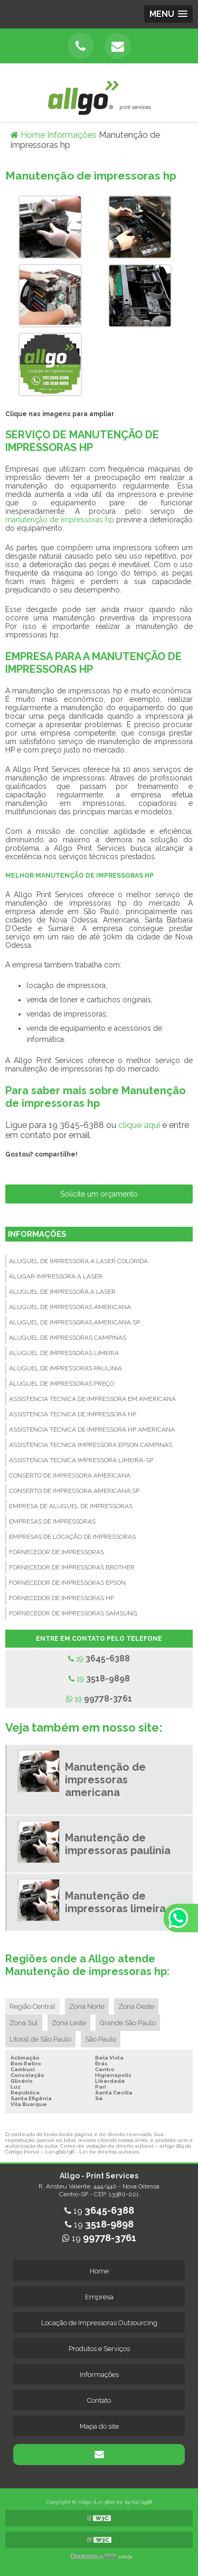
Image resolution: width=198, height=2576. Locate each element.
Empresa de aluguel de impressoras (71, 1506)
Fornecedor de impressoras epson (67, 1582)
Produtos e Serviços (99, 2349)
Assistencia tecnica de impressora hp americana (92, 1429)
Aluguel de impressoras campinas (67, 1337)
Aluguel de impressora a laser (62, 1291)
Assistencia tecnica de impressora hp (72, 1414)
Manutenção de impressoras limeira (115, 1902)
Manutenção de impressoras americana (105, 1780)
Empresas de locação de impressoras (72, 1536)
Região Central (32, 2006)
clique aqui (139, 1125)
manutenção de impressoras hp (59, 519)
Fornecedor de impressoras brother (72, 1567)
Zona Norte (87, 2006)
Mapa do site (99, 2426)
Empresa (99, 2297)
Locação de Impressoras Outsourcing (99, 2323)
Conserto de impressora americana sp (74, 1490)
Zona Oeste (136, 2006)
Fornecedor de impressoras (56, 1552)
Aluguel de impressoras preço (61, 1383)
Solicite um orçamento (99, 1194)
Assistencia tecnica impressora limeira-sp (81, 1460)
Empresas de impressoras (52, 1521)
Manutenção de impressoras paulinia (118, 1844)
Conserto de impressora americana (69, 1475)
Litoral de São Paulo (40, 2039)
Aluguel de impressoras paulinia (65, 1368)
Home (99, 2271)
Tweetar (19, 1169)
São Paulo (100, 2039)
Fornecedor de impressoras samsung (73, 1613)
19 (99, 1658)
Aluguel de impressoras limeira (64, 1353)
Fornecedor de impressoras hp (61, 1598)
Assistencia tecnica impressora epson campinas (90, 1445)
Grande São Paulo (128, 2023)
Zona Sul (24, 2023)
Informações (37, 1234)
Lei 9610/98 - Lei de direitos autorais (92, 2152)
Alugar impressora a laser (55, 1276)
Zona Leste (69, 2023)
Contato (99, 2400)
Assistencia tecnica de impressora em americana (92, 1399)
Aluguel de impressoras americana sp (74, 1322)
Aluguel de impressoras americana (70, 1307)
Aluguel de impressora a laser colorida (78, 1261)
